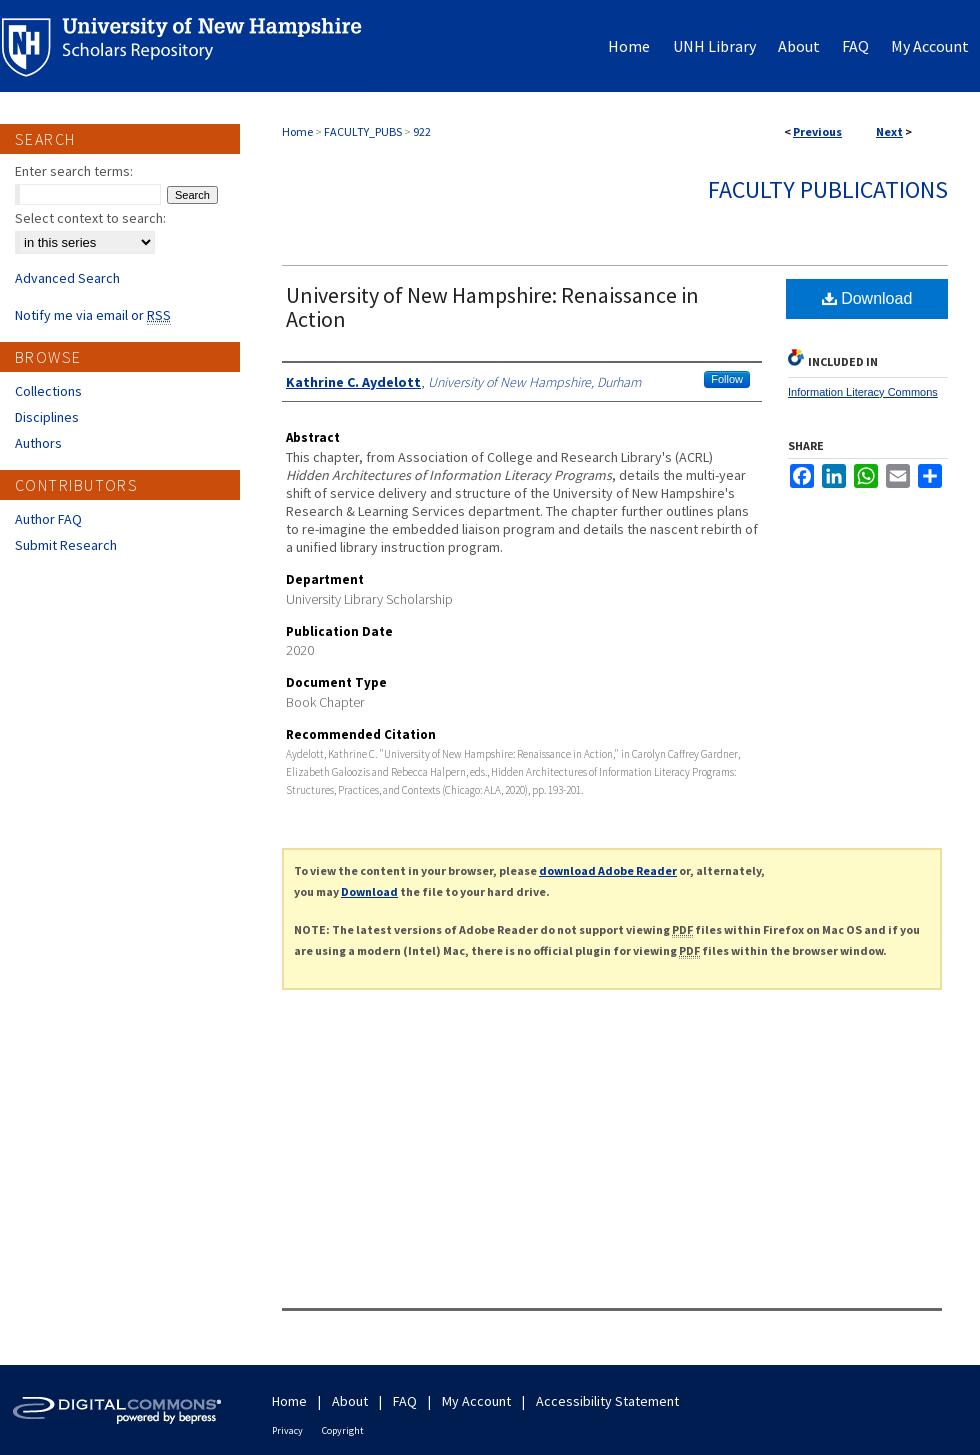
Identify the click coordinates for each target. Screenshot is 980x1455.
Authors (38, 443)
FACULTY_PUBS (363, 131)
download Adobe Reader (608, 870)
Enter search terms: (74, 171)
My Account (476, 1401)
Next (889, 131)
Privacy (287, 1430)
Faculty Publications (828, 189)
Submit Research (66, 545)
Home (297, 131)
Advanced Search (67, 278)
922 (422, 131)
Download (867, 298)
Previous (817, 131)
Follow (727, 379)
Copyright (343, 1430)
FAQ (405, 1401)
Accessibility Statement (607, 1401)
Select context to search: (90, 218)
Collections (48, 391)
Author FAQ (48, 519)
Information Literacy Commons (863, 392)
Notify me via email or (93, 315)
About (350, 1401)
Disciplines (47, 417)
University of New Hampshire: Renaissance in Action (492, 307)
